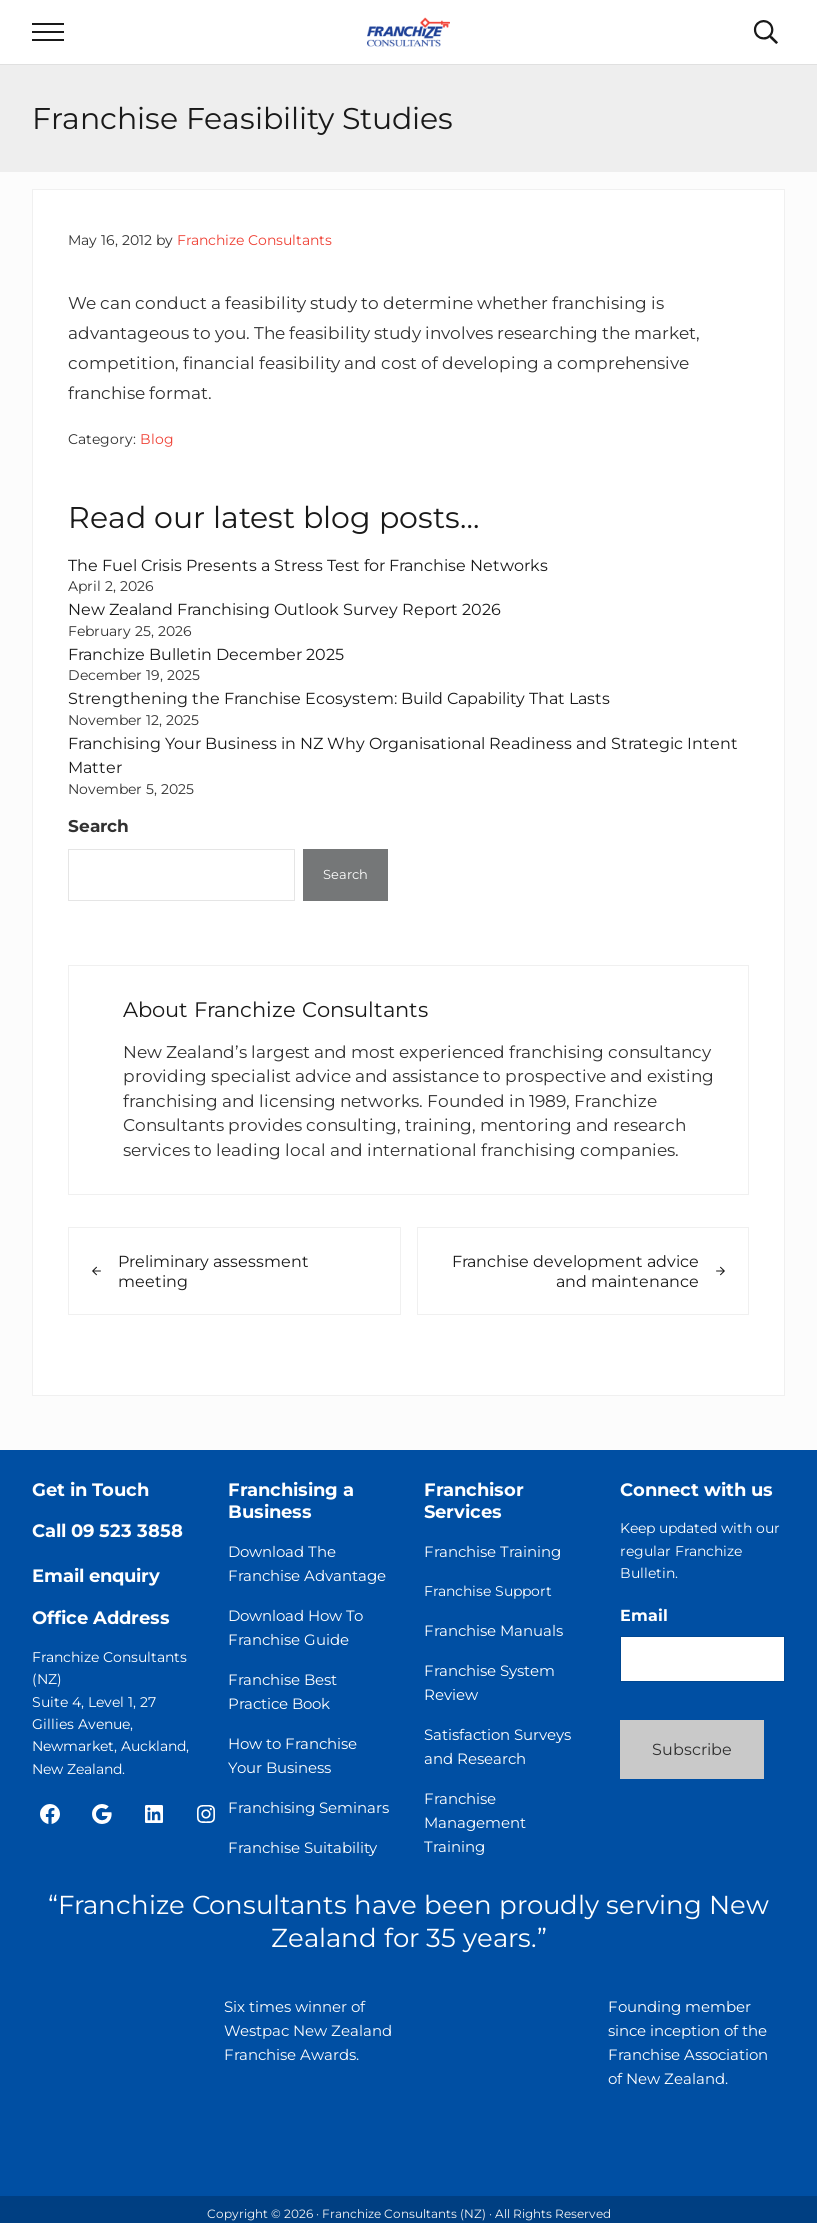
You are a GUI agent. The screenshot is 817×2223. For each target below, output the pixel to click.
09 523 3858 (127, 1531)
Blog (157, 453)
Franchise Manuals (493, 1630)
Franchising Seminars (308, 1807)
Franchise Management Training (475, 1822)
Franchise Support (488, 1591)
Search (98, 840)
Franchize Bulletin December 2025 (215, 667)
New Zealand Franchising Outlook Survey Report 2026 (296, 622)
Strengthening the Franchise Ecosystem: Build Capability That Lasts (353, 711)
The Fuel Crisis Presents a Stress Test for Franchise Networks (320, 578)
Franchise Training (492, 1551)
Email (644, 1615)
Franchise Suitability (302, 1847)
